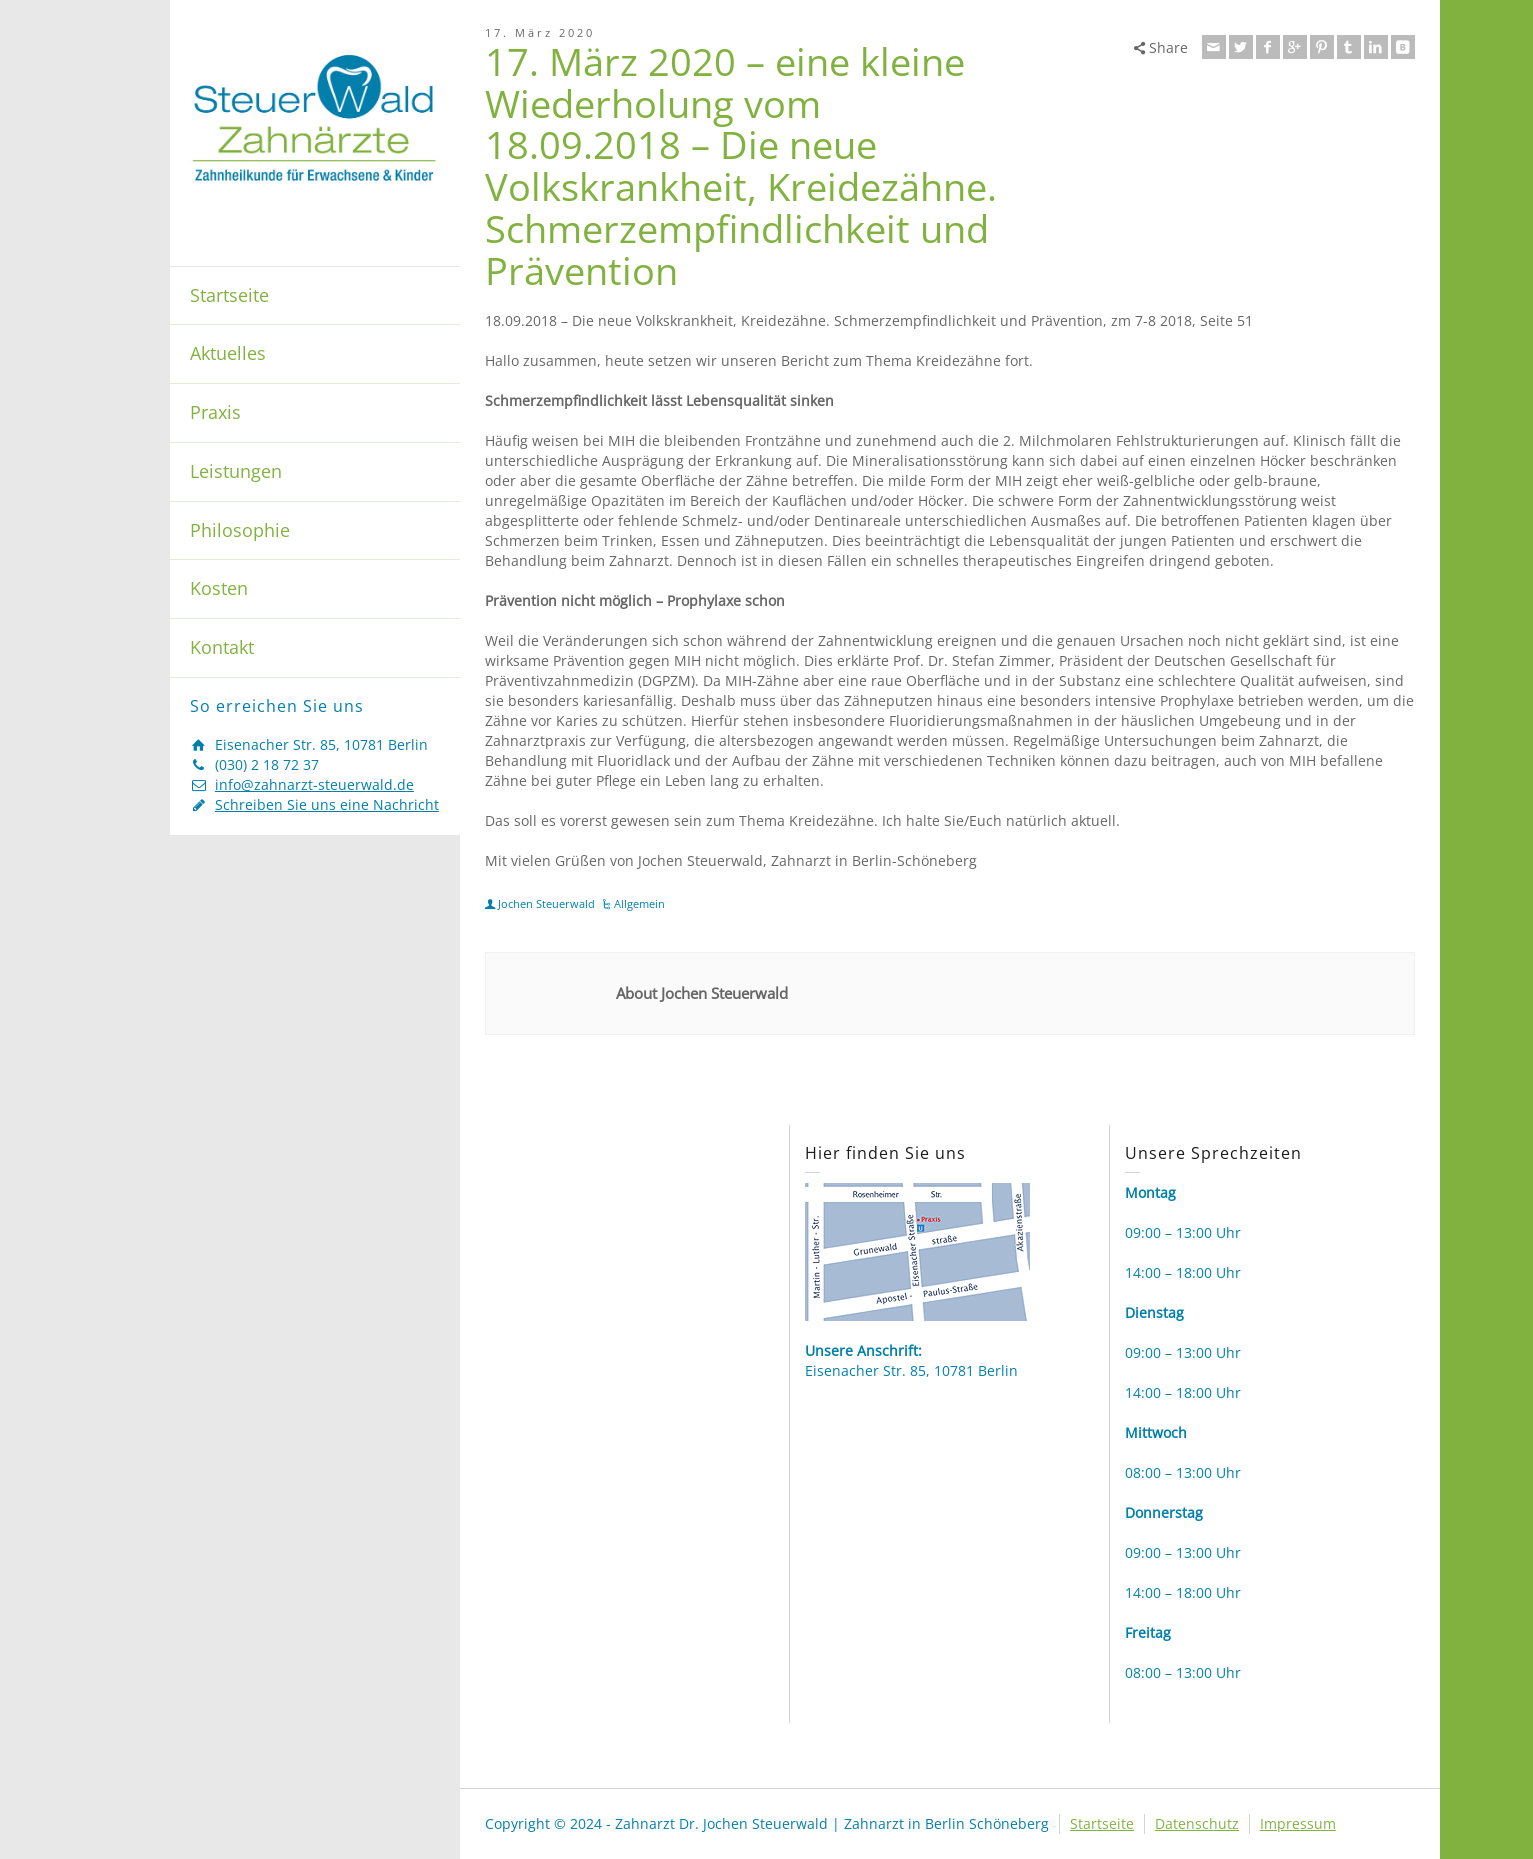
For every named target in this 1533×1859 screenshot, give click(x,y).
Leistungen (236, 471)
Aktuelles (228, 353)
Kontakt (222, 647)
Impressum (1298, 1823)
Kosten (219, 588)
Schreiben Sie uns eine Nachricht (327, 804)
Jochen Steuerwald (546, 903)
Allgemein (639, 903)
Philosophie (240, 530)
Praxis (215, 412)
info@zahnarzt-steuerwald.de (314, 784)
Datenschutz (1197, 1823)
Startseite (229, 295)
